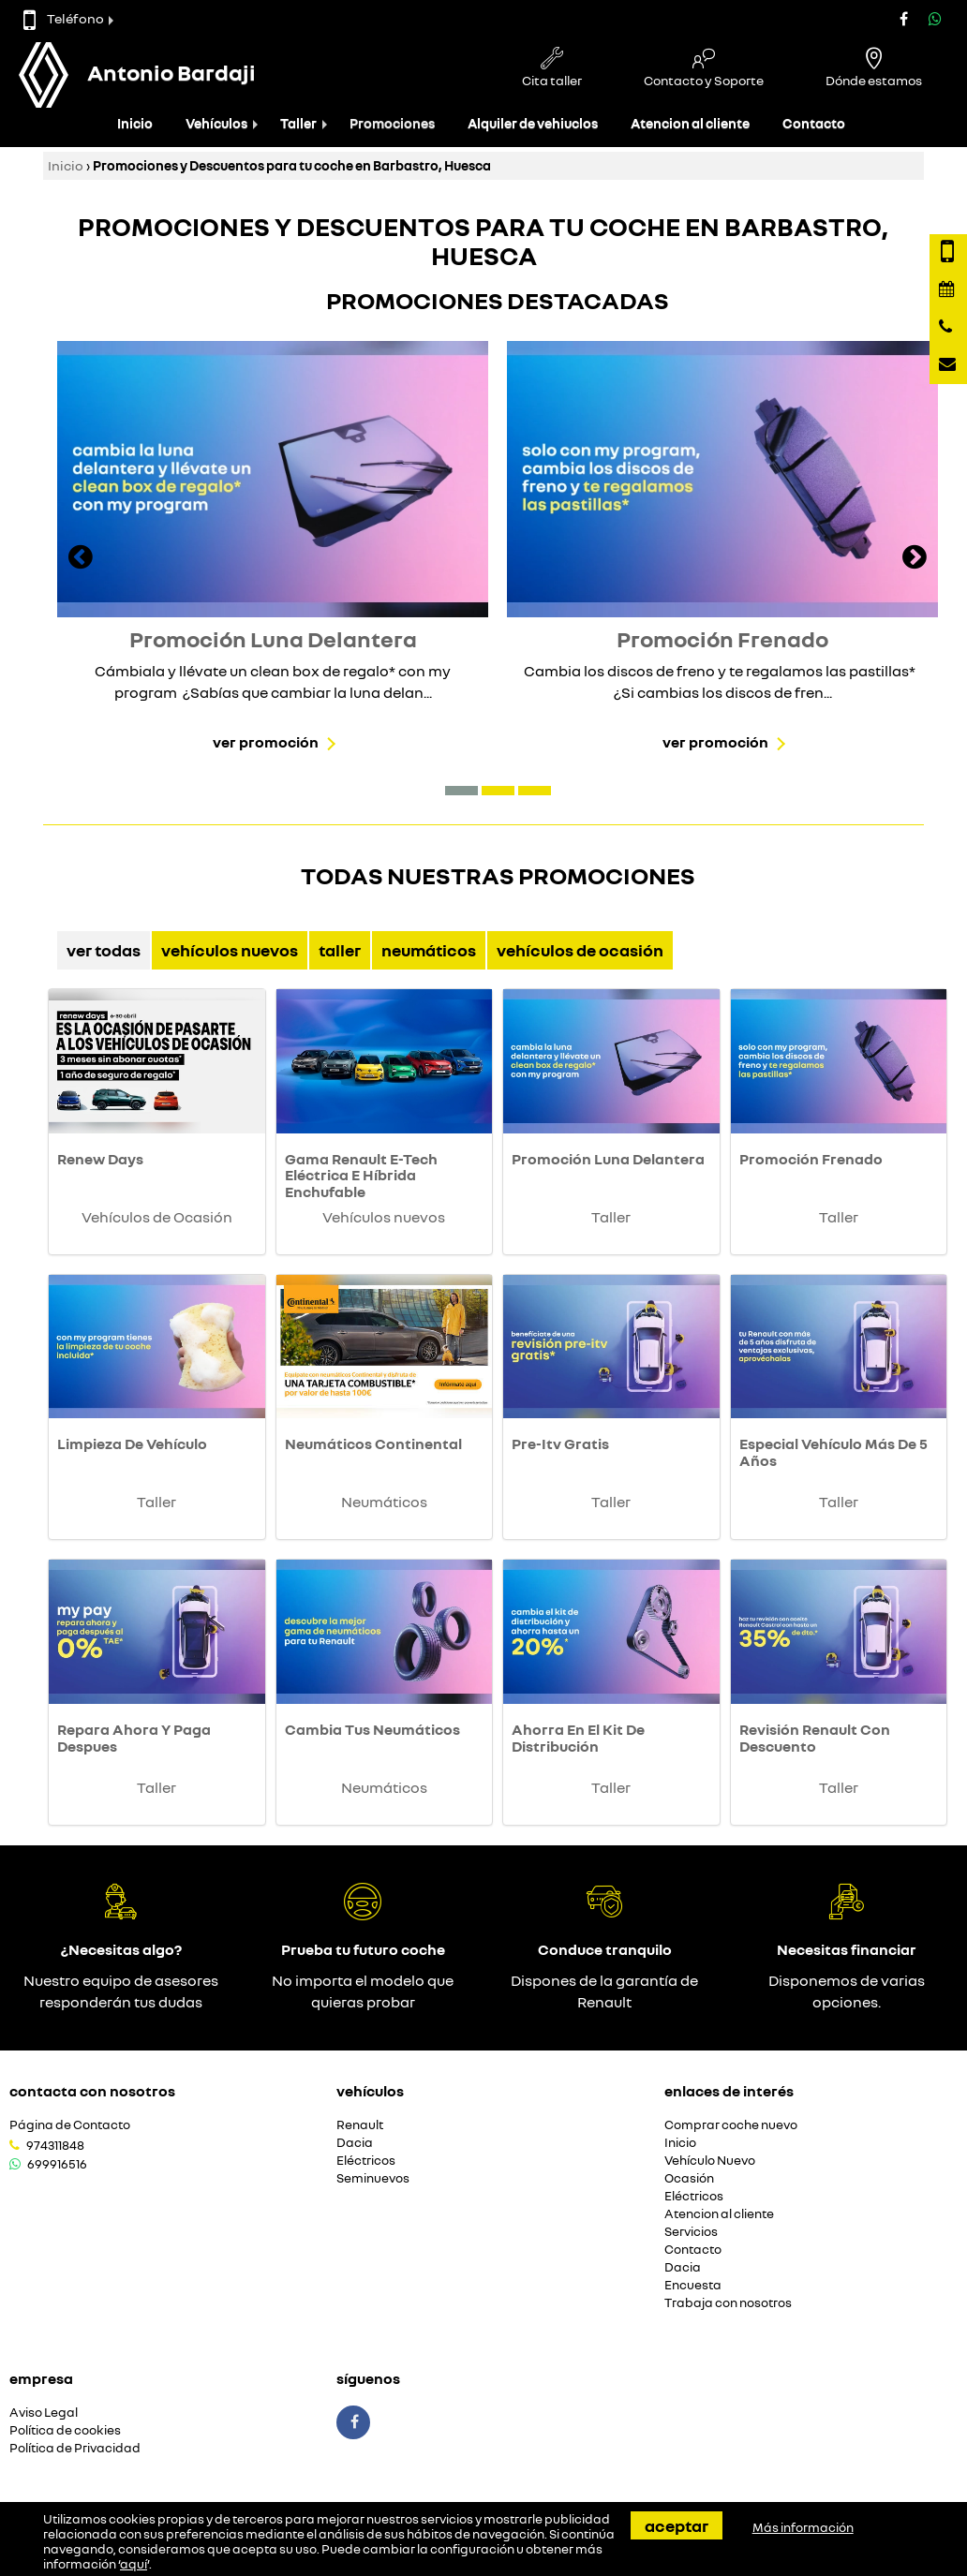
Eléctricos (365, 2161)
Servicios (691, 2232)
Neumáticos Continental (373, 1443)
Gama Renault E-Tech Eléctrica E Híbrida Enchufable (361, 1175)
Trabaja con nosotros (728, 2303)
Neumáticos (428, 950)
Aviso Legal (43, 2413)
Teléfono (63, 18)
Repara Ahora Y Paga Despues (134, 1737)
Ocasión (689, 2178)
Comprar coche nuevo (730, 2125)
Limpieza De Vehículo (132, 1443)
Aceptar (676, 2525)
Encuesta (693, 2285)
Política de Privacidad (75, 2448)
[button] (461, 790)
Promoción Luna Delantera (608, 1158)
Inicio (135, 123)
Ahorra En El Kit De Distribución (578, 1737)
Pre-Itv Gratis (560, 1443)
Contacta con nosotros (92, 2090)
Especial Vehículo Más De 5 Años (833, 1452)
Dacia (354, 2143)
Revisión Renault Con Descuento (814, 1737)
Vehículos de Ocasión (580, 950)
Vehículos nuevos (229, 950)
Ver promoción (266, 742)
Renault (359, 2125)
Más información (803, 2527)
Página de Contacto (69, 2125)
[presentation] (80, 559)
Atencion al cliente (690, 123)
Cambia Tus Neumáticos (372, 1729)
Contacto (813, 123)
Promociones (392, 123)
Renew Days (100, 1158)
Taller (298, 123)
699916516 (57, 2163)
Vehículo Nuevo (709, 2161)
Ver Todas (104, 950)
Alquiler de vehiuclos (533, 123)
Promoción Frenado (811, 1158)
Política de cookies (65, 2430)
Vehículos (216, 123)
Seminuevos (372, 2178)
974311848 (55, 2145)
